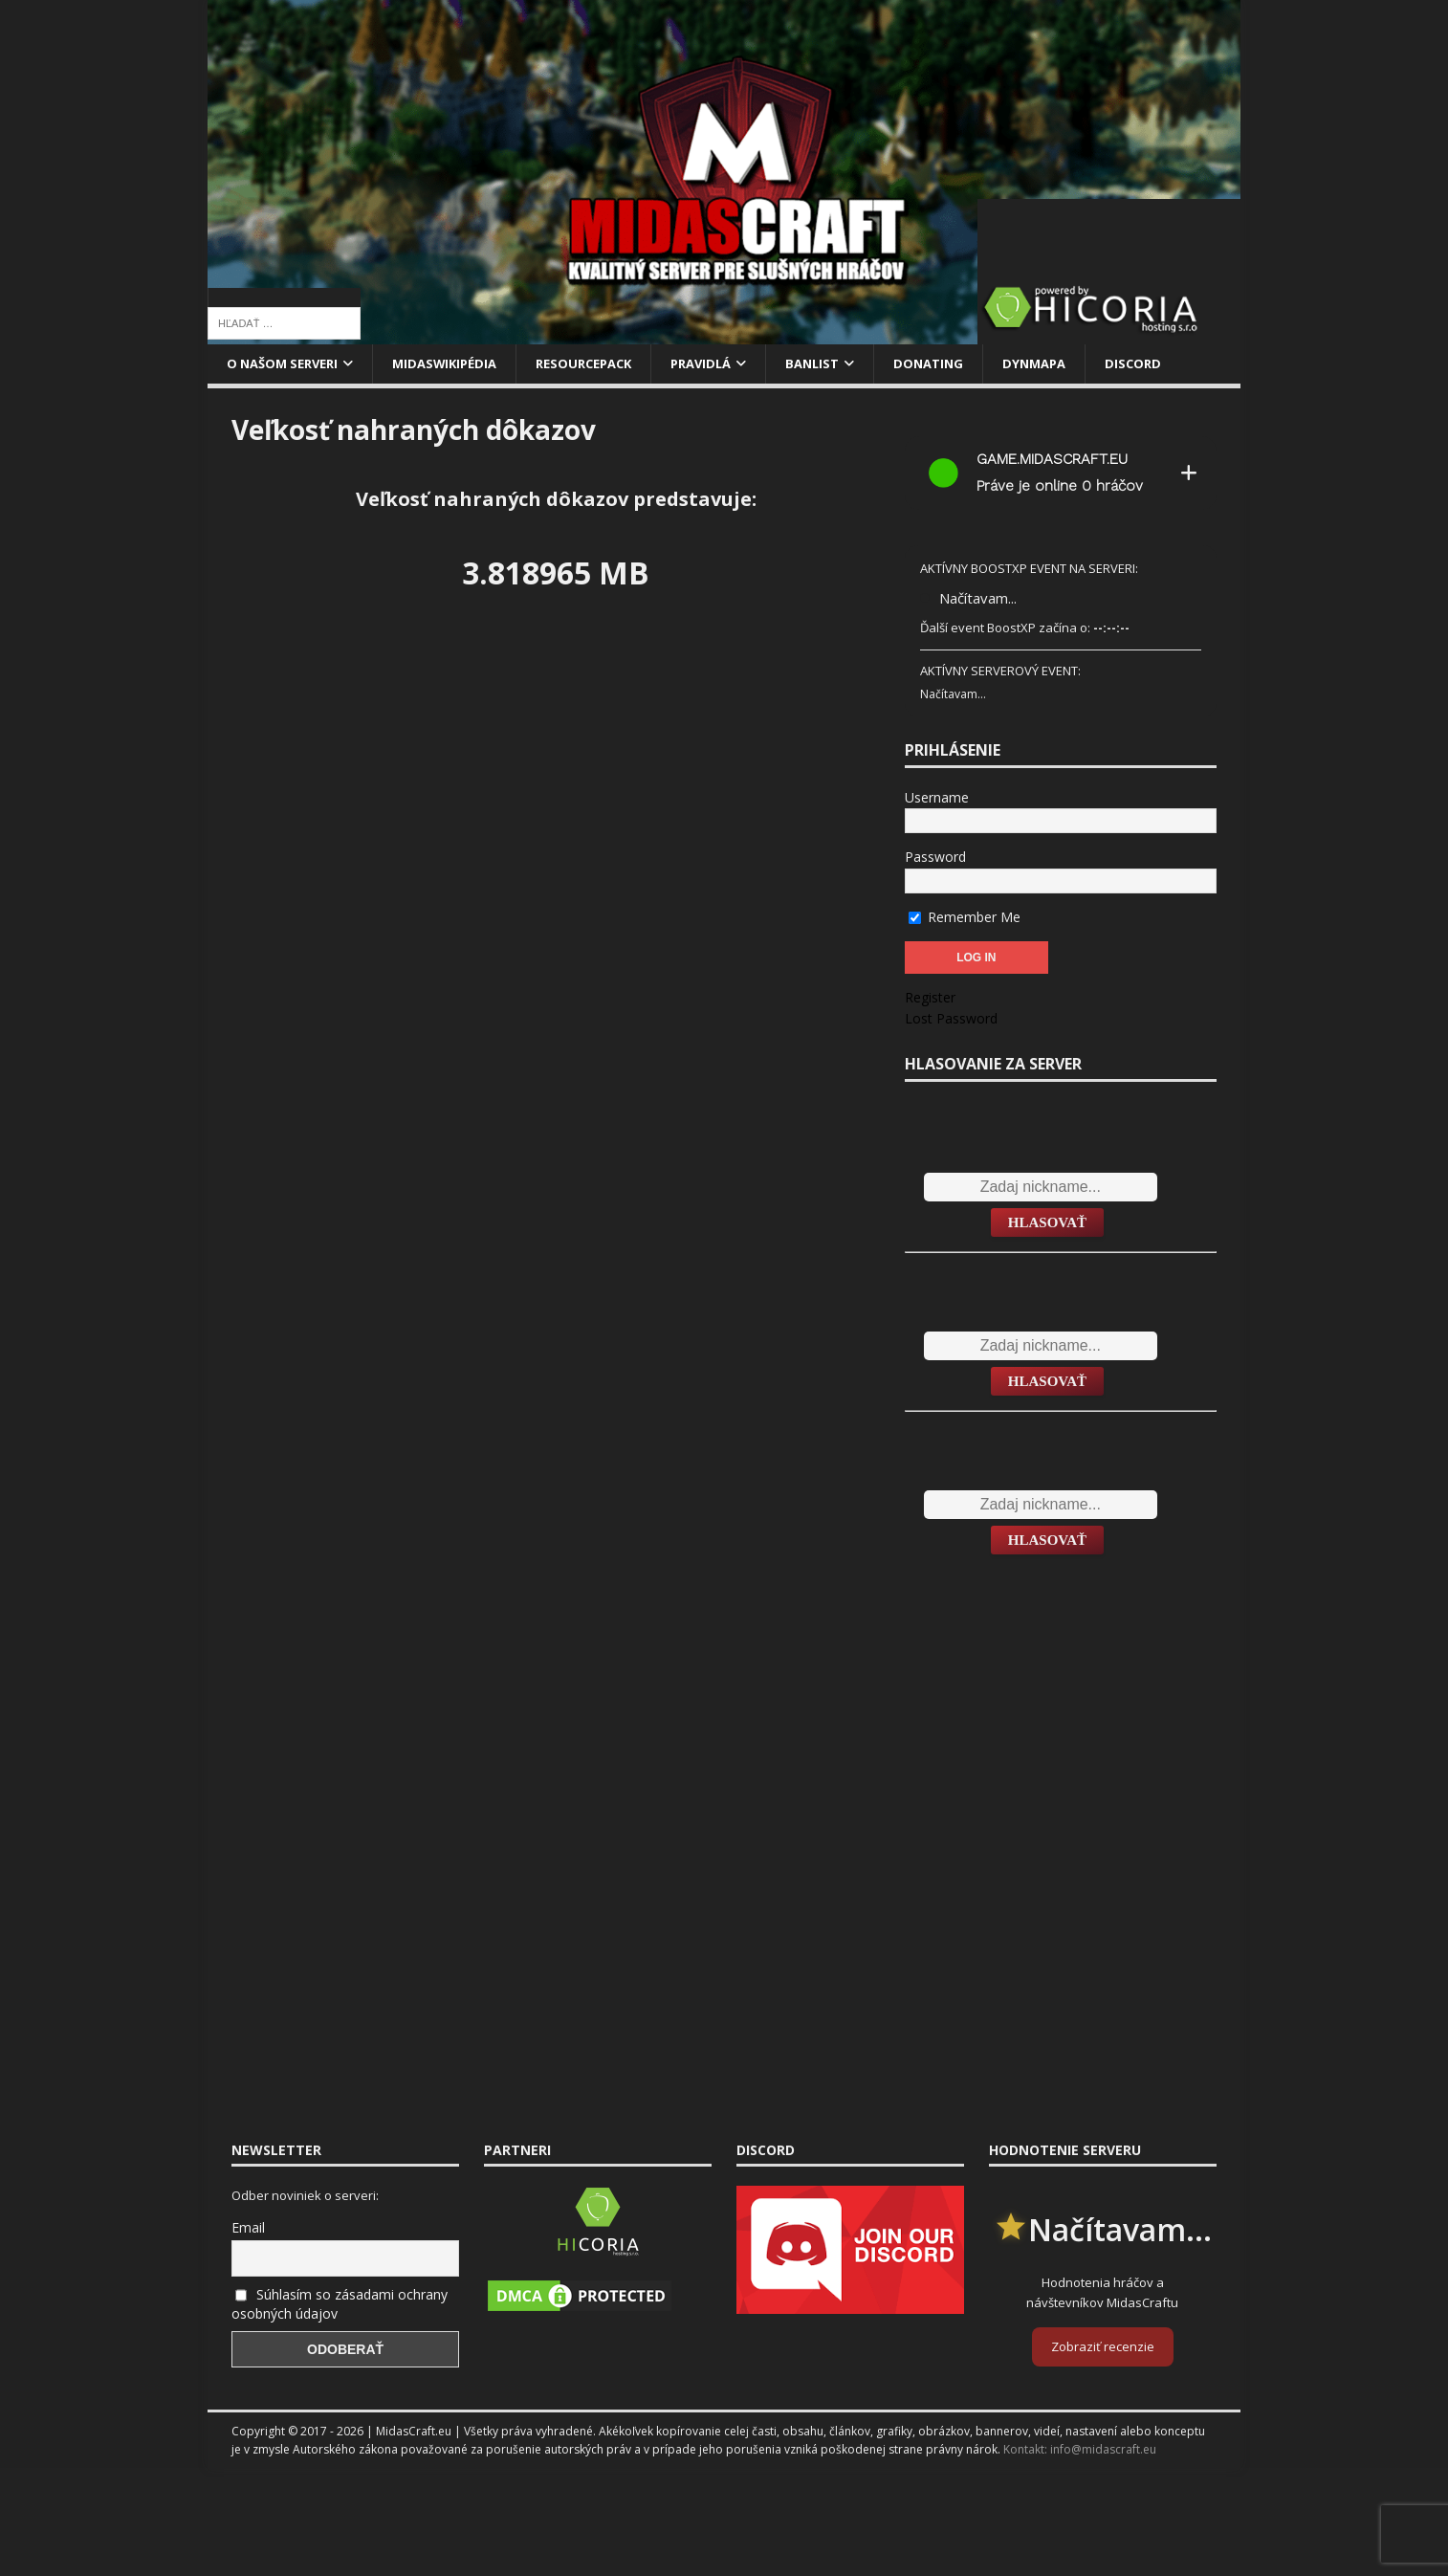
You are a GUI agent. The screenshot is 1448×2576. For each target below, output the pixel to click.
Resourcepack (607, 364)
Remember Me (964, 918)
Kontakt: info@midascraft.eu (1079, 2451)
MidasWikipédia (460, 364)
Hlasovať (1047, 1223)
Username (937, 799)
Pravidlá (731, 364)
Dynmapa (1079, 364)
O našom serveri (287, 364)
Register (930, 999)
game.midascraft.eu (1052, 461)
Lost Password (951, 1020)
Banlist (848, 364)
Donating (969, 364)
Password (935, 858)
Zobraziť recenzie (1102, 2348)
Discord (1181, 364)
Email (248, 2229)
